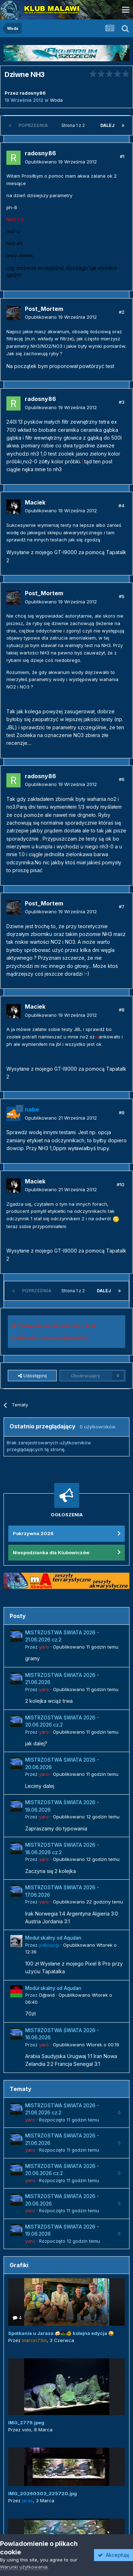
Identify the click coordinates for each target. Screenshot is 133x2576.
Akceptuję (113, 2555)
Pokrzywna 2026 (33, 1533)
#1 (122, 156)
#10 (120, 1184)
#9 (121, 1112)
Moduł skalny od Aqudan (53, 1938)
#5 (121, 596)
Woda (56, 100)
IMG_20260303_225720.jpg (42, 2493)
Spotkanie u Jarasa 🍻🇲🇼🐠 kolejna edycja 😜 (61, 2333)
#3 (121, 402)
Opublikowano (61, 162)
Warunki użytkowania (24, 2567)
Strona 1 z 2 (74, 125)
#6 (121, 779)
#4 (121, 505)
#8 (121, 1010)
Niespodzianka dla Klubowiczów (51, 1552)
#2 (121, 312)
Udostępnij (32, 1375)
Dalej (107, 125)
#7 (121, 906)
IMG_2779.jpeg (26, 2422)
